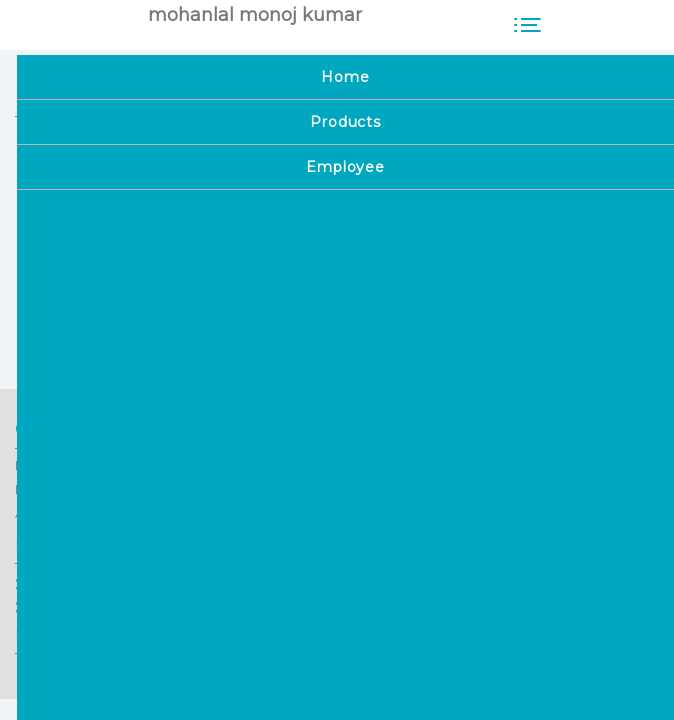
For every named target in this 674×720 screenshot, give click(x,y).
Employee (57, 607)
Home (44, 584)
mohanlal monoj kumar (255, 15)
